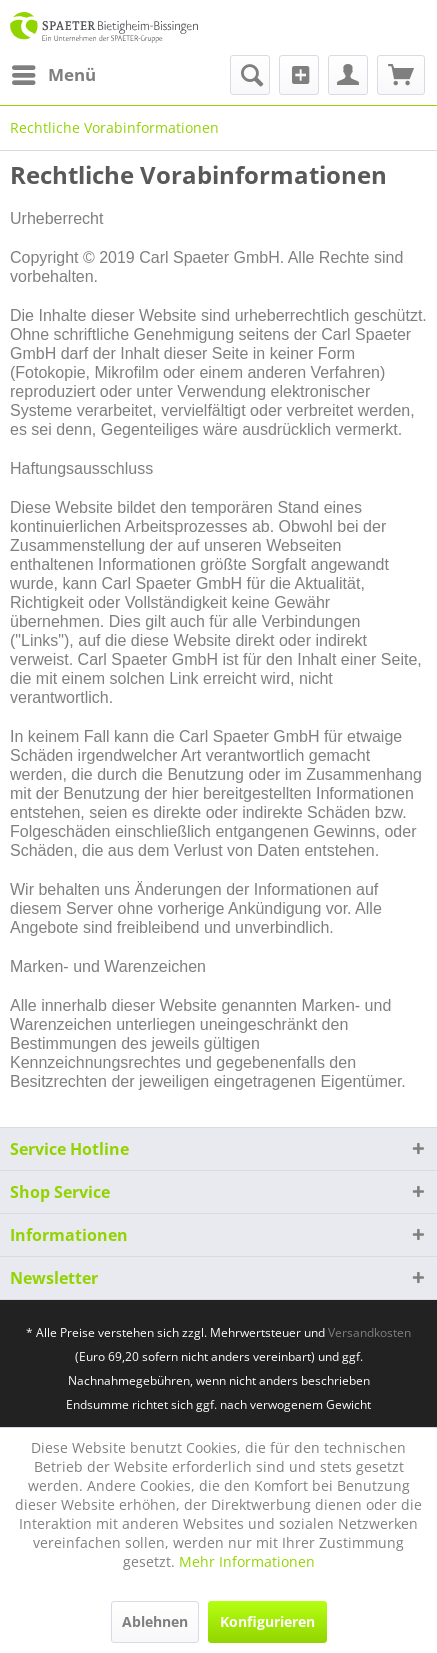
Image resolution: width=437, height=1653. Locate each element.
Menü (54, 72)
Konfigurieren (267, 1621)
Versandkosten (369, 1332)
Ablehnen (155, 1621)
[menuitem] (53, 75)
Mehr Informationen (247, 1561)
